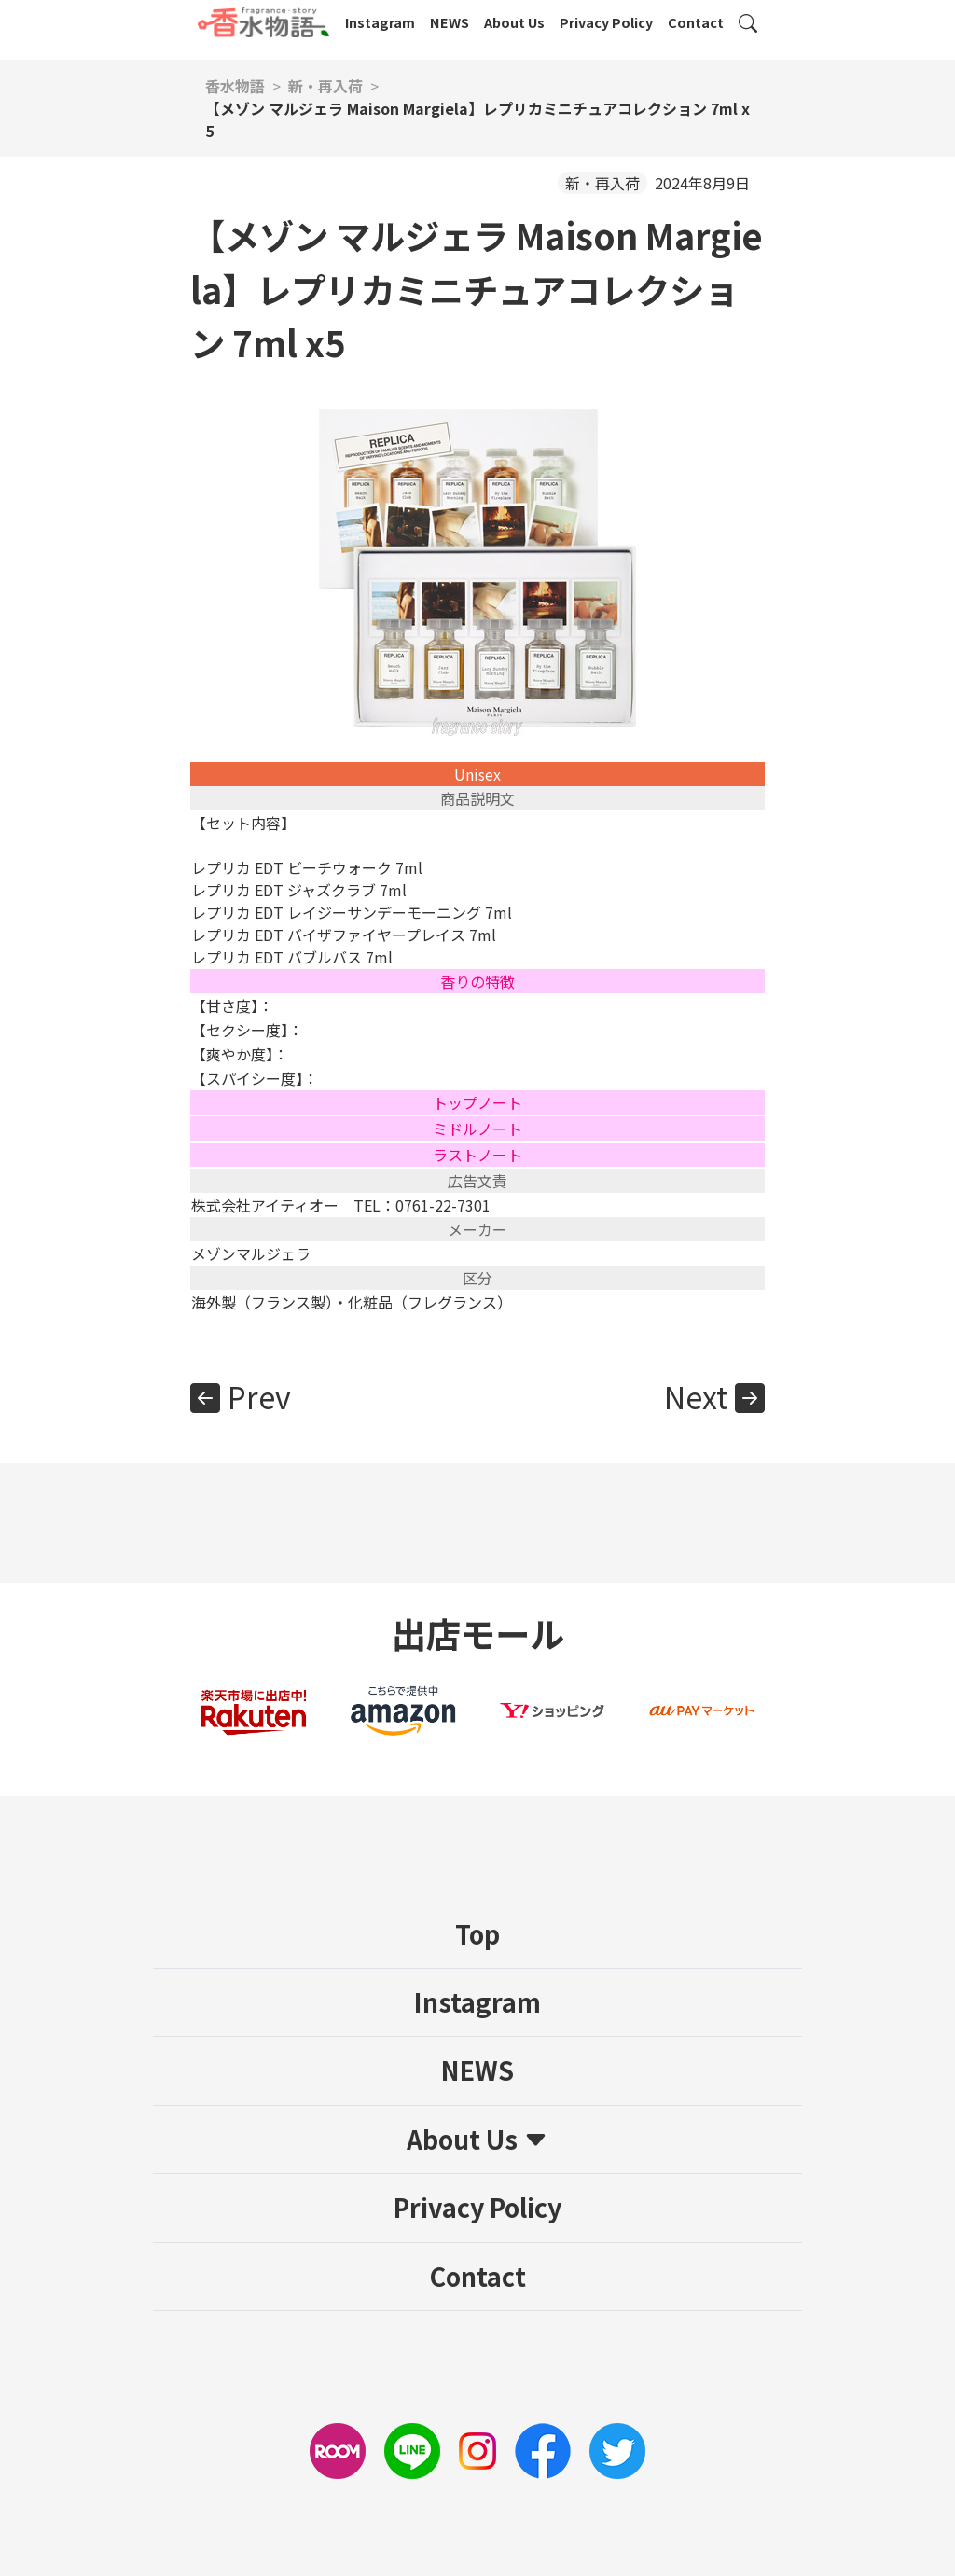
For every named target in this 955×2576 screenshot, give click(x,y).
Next (695, 1396)
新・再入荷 (602, 183)
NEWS (449, 22)
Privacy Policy (606, 22)
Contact (696, 22)
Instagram (380, 22)
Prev (259, 1396)
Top (477, 1934)
